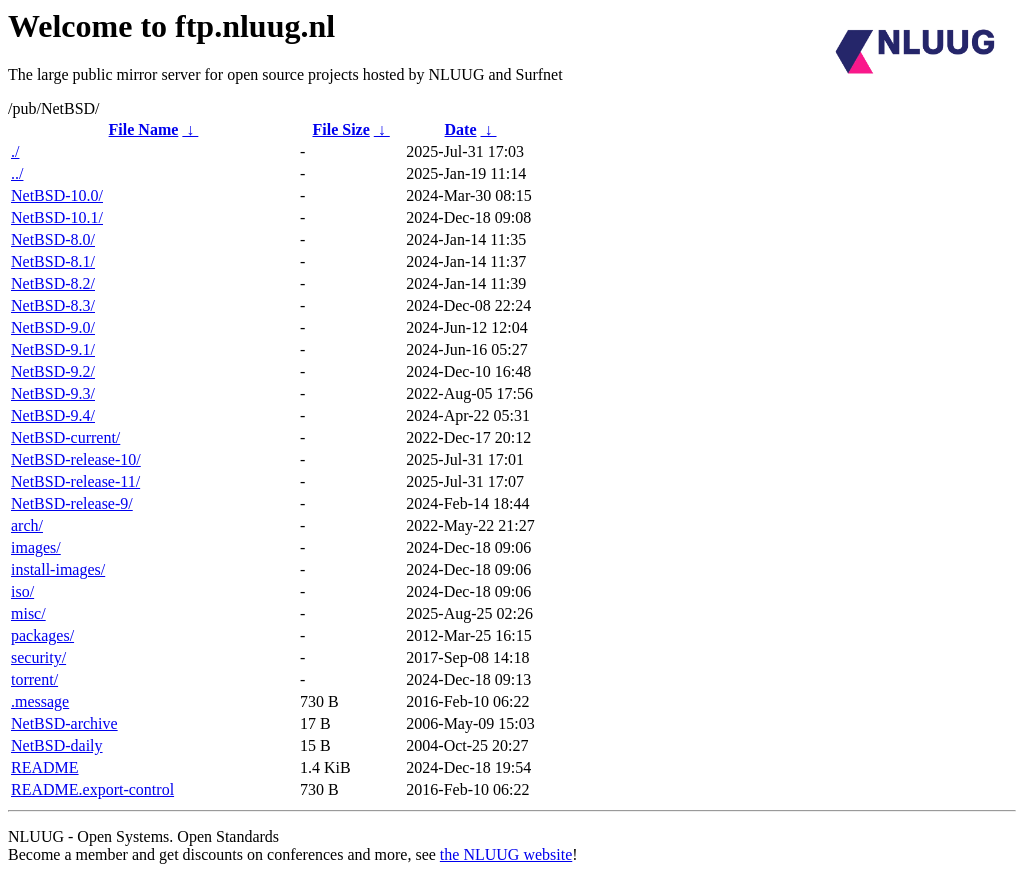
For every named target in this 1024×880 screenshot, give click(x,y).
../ (17, 173)
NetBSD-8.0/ (53, 239)
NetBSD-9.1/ (53, 349)
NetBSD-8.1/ (53, 261)
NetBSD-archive (64, 723)
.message (40, 701)
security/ (38, 657)
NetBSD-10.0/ (57, 195)
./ (15, 151)
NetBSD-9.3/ (53, 393)
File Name (144, 129)
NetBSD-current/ (65, 437)
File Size (340, 129)
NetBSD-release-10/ (76, 459)
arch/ (27, 525)
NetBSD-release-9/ (72, 503)
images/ (36, 547)
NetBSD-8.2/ (53, 283)
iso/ (22, 591)
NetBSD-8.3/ (53, 305)
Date (461, 129)
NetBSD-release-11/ (75, 481)
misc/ (28, 613)
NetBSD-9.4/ (53, 415)
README (45, 767)
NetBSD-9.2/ (53, 371)
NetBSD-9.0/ (53, 327)
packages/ (42, 635)
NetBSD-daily (57, 745)
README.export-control (92, 789)
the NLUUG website (506, 854)
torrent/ (34, 679)
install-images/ (58, 569)
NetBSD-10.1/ (57, 217)
